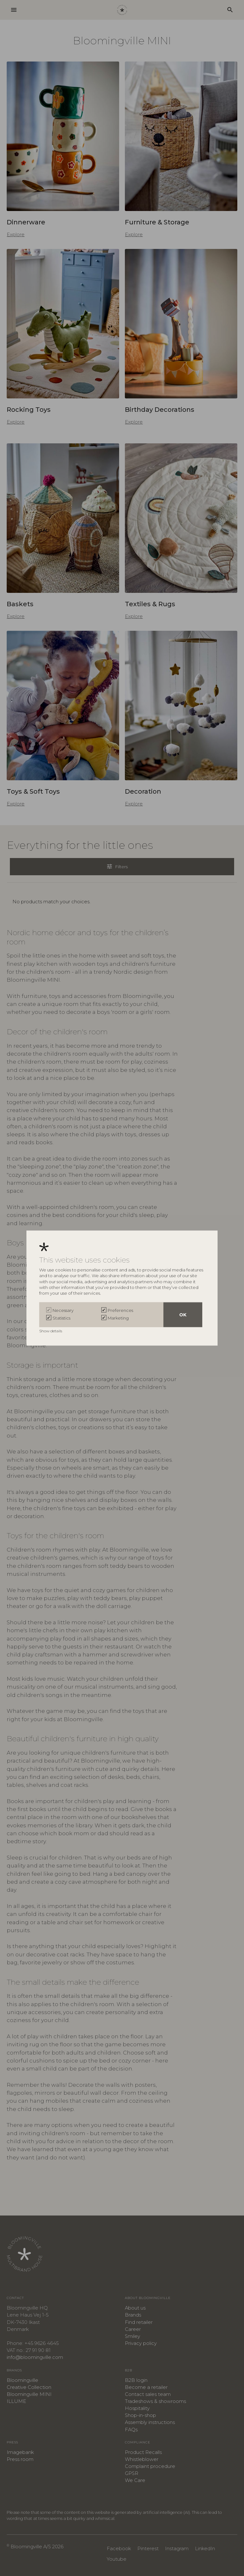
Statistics (61, 1317)
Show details (51, 1330)
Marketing (118, 1317)
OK (182, 1314)
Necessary (63, 1310)
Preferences (120, 1310)
